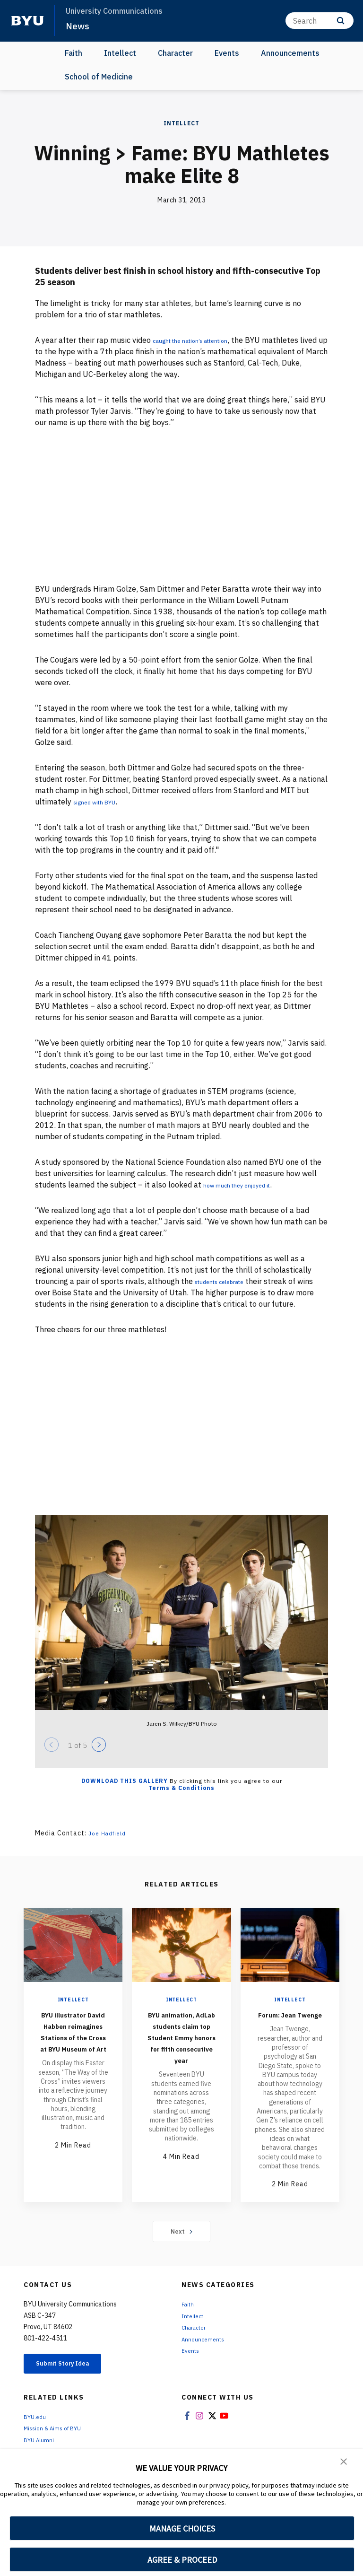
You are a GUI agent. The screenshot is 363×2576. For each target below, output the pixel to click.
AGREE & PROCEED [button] (182, 2559)
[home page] (27, 21)
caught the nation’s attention (204, 340)
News (78, 25)
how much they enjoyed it (247, 1184)
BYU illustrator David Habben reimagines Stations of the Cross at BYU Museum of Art (73, 2042)
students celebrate (228, 1281)
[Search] (319, 20)
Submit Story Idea (72, 2376)
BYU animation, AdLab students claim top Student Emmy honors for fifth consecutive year (181, 2054)
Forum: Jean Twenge (289, 2020)
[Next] (99, 1745)
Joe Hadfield (110, 1833)
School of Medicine (99, 76)
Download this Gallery (124, 1780)
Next (181, 2242)
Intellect (120, 53)
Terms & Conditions (181, 1787)
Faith (73, 53)
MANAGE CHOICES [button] (182, 2528)
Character (175, 53)
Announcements (290, 53)
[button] (344, 2463)
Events (227, 53)
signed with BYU (101, 801)
